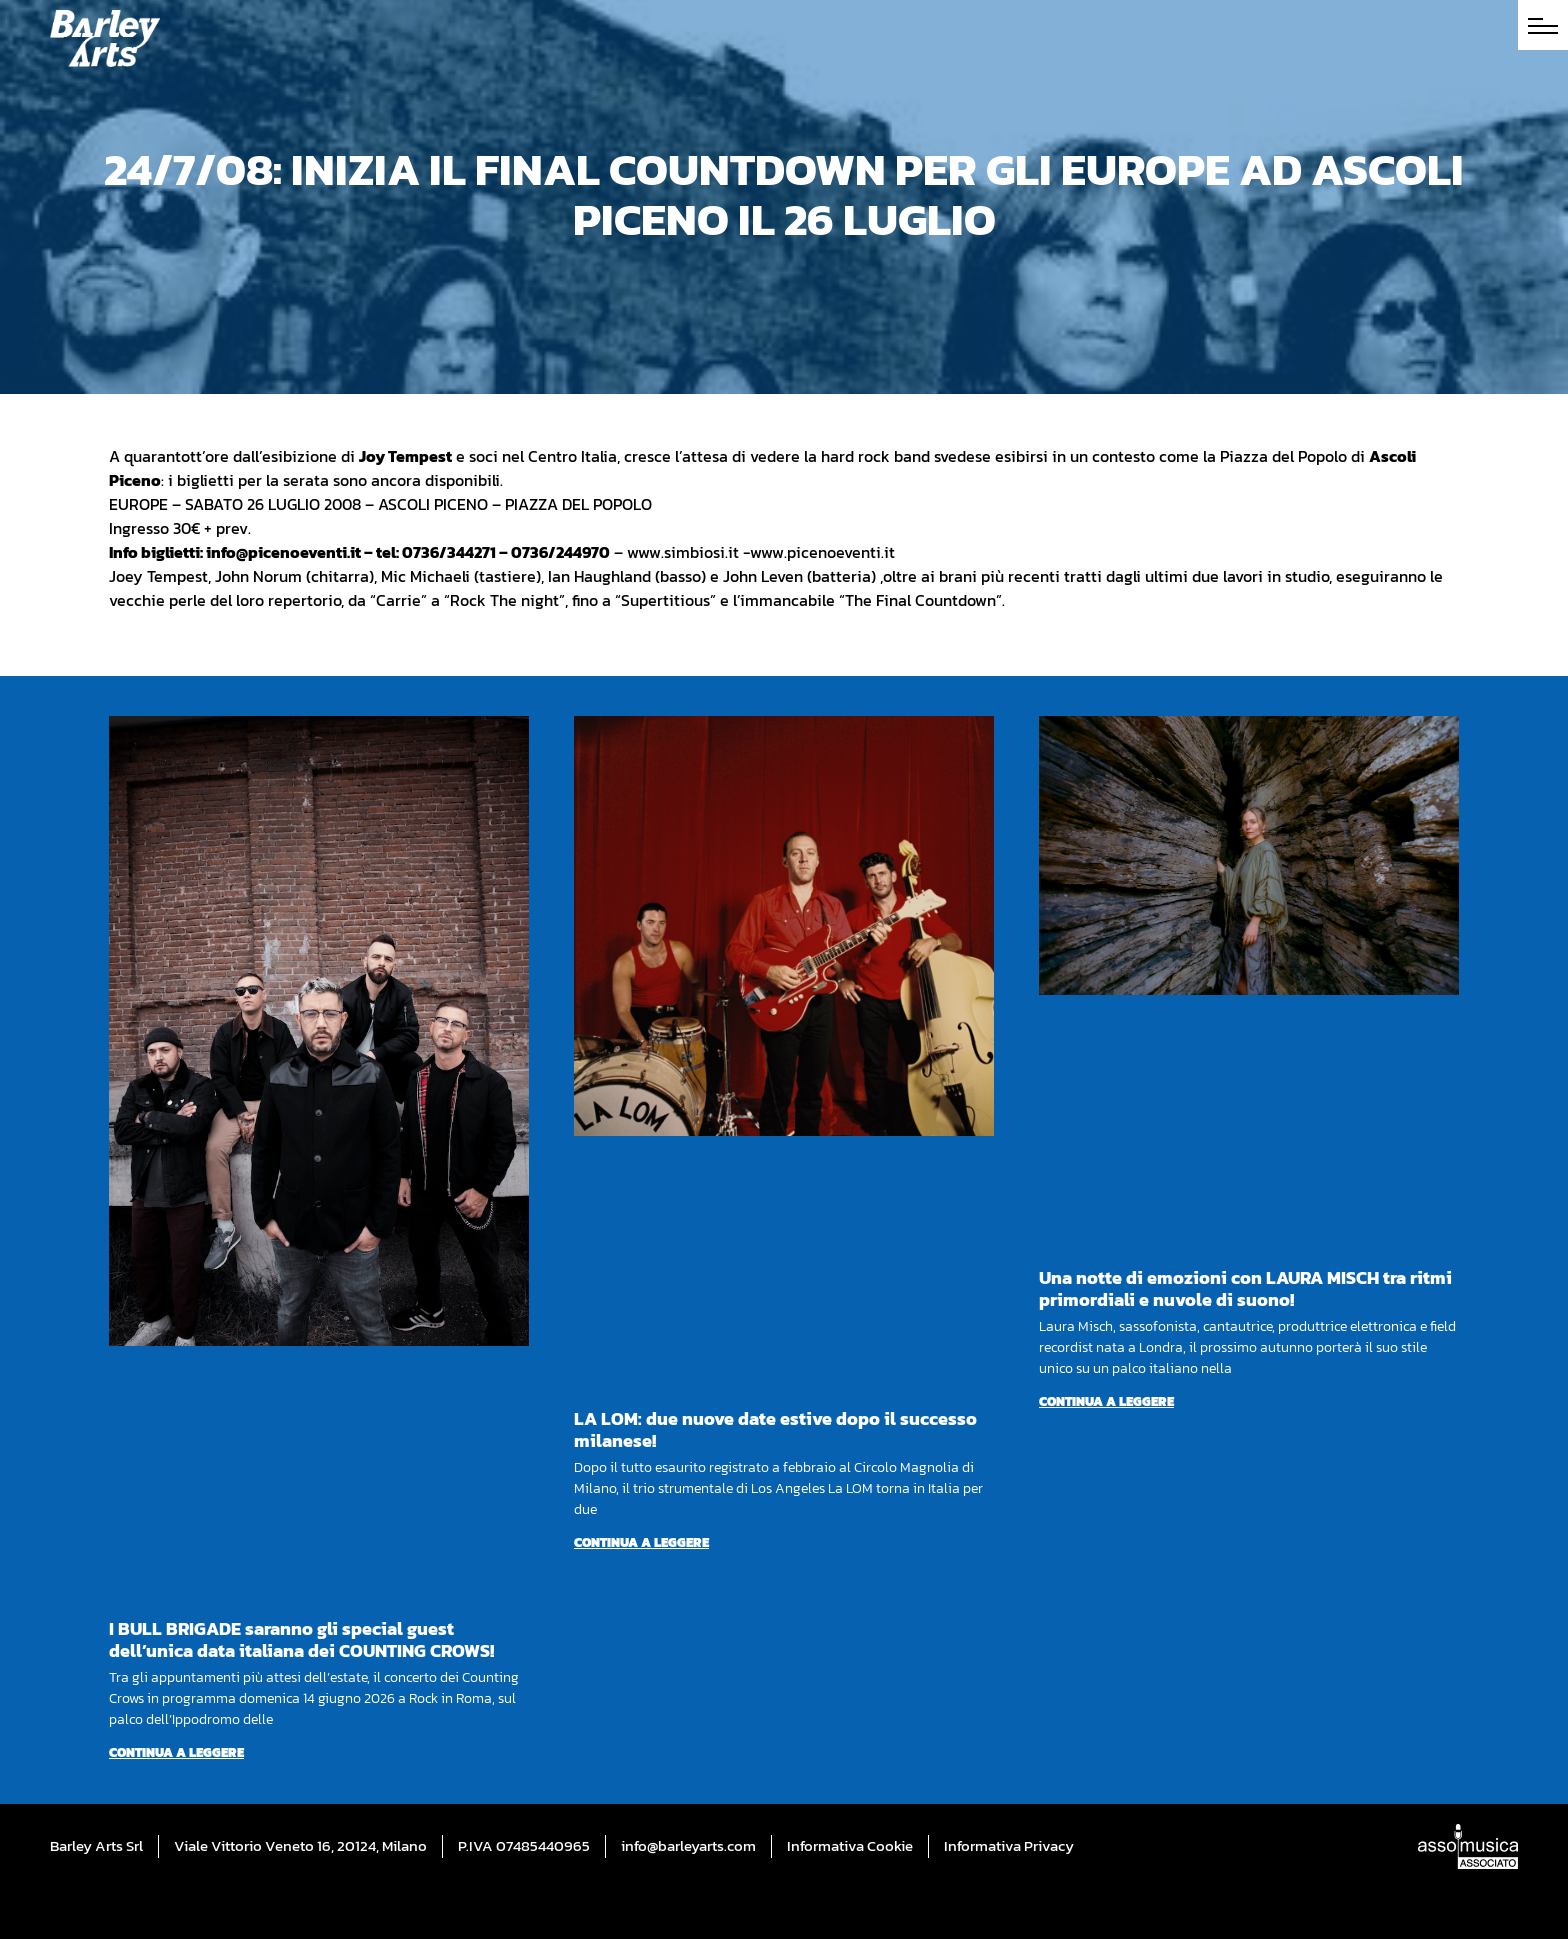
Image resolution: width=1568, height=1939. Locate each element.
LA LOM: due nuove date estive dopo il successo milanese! (775, 1429)
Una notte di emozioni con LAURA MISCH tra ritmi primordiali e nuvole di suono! (1245, 1288)
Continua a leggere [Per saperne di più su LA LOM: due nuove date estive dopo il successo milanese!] (641, 1542)
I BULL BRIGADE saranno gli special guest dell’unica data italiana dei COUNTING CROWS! (301, 1639)
